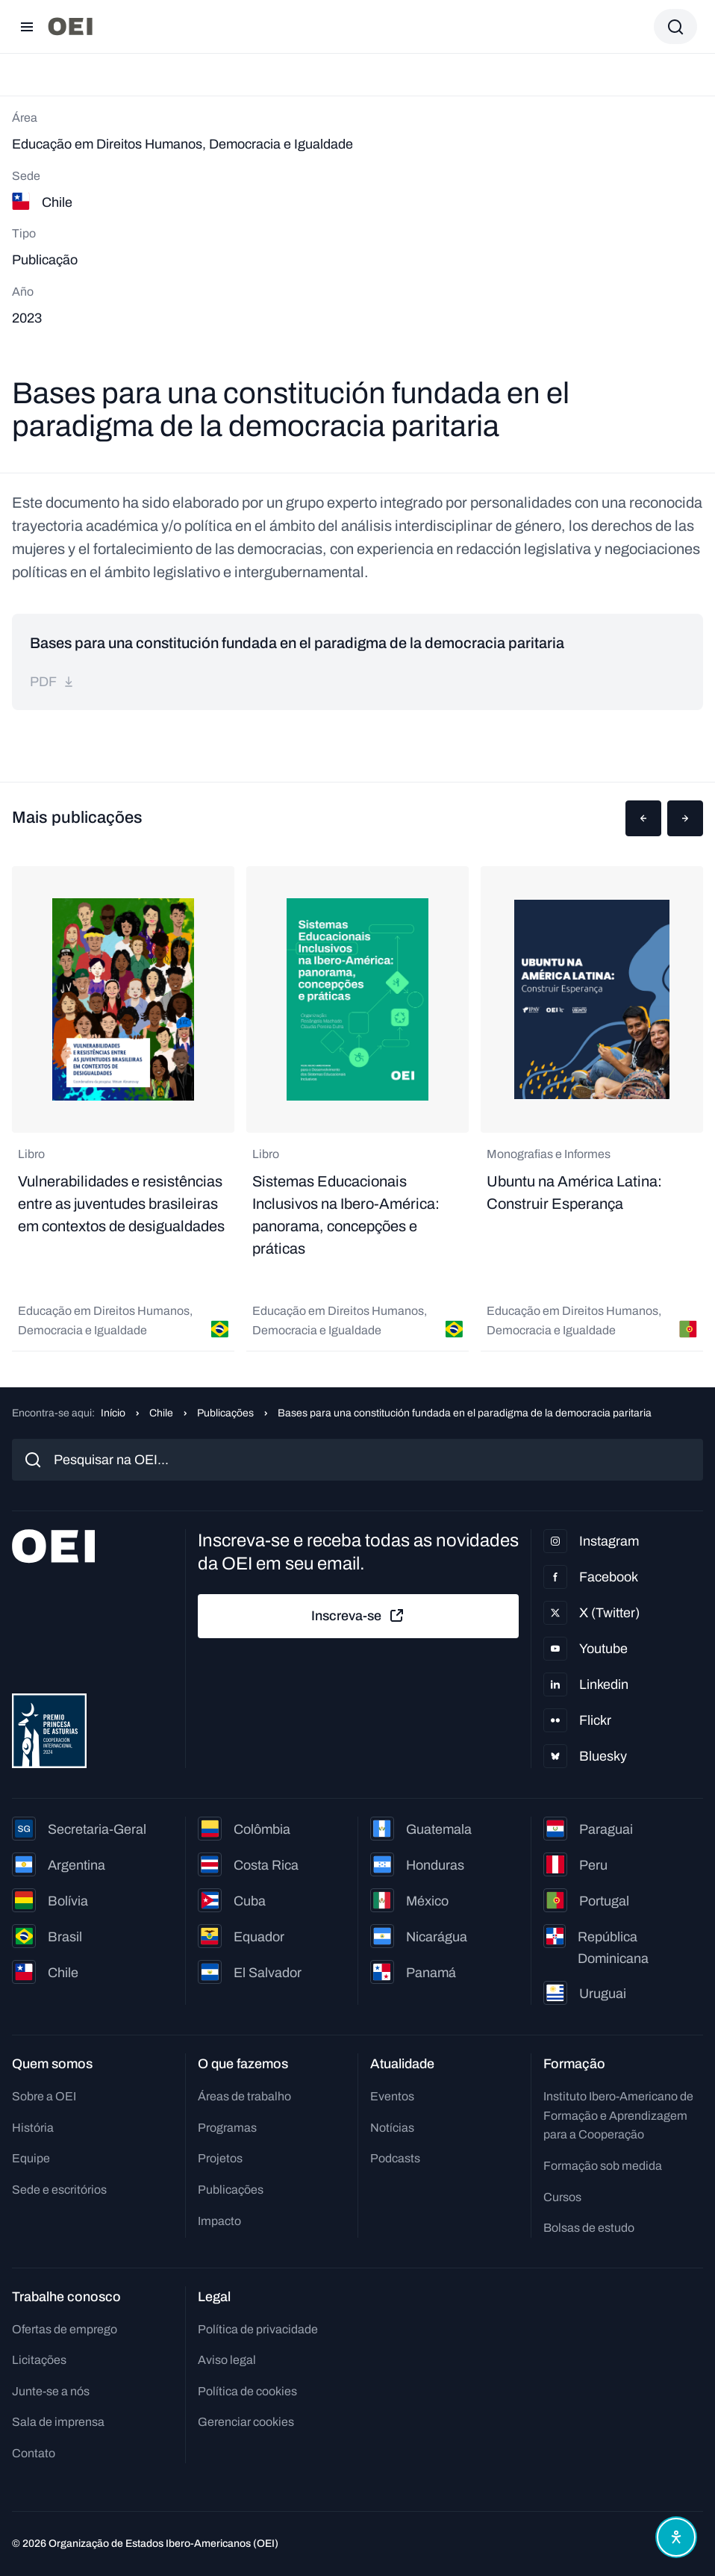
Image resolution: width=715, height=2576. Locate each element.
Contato (33, 2453)
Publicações (225, 1413)
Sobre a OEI (44, 2096)
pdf (52, 681)
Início (113, 1413)
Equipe (31, 2158)
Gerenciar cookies (246, 2421)
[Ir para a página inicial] (70, 26)
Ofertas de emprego (64, 2329)
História (33, 2127)
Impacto (219, 2221)
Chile (161, 1413)
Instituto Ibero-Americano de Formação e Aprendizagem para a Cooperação (618, 2115)
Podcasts (395, 2158)
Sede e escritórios (59, 2189)
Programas (227, 2127)
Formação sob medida (602, 2165)
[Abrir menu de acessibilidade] (676, 2537)
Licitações (39, 2359)
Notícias (392, 2127)
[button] (643, 818)
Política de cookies (247, 2391)
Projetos (220, 2158)
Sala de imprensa (58, 2421)
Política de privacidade (258, 2329)
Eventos (392, 2096)
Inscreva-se (358, 1616)
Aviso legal (227, 2359)
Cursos (562, 2197)
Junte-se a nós (51, 2391)
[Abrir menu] (27, 27)
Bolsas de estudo (588, 2227)
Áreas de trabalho (244, 2096)
